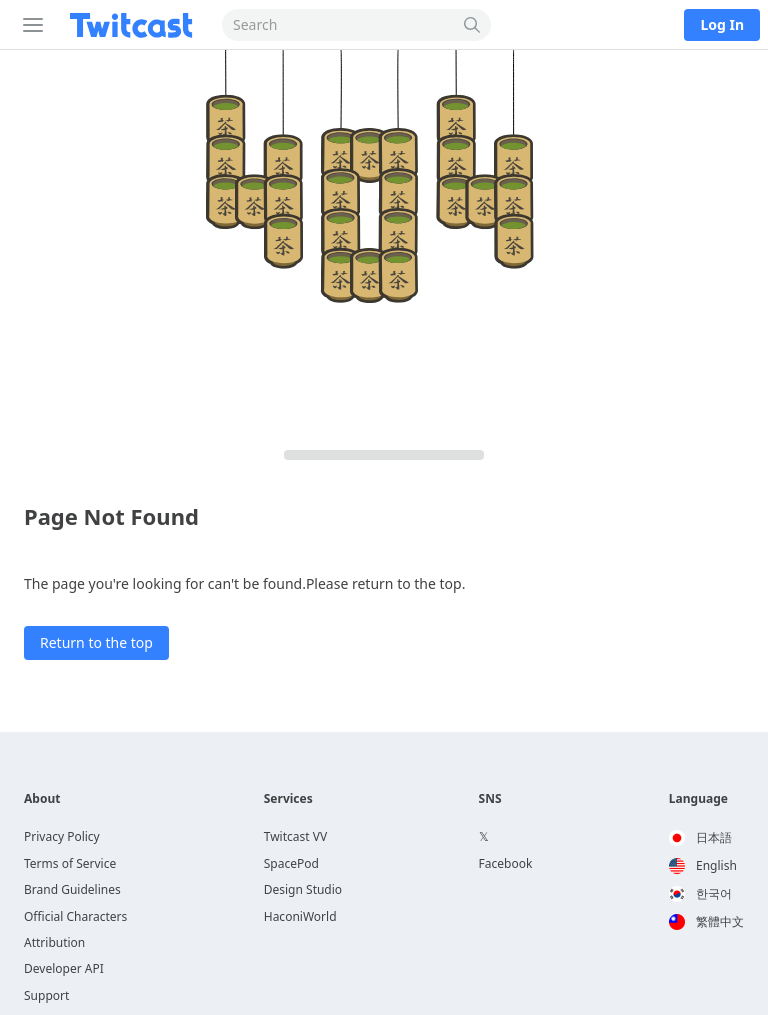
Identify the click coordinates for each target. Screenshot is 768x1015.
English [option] (703, 865)
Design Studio (303, 889)
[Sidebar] (29, 25)
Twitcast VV (295, 836)
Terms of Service (70, 863)
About (42, 799)
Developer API (64, 968)
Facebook (506, 863)
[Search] (472, 25)
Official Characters (75, 916)
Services (288, 799)
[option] (706, 838)
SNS (490, 799)
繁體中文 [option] (706, 921)
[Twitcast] (135, 25)
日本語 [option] (700, 837)
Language (698, 799)
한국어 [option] (700, 893)
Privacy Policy (62, 836)
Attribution (54, 942)
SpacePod (291, 863)
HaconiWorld (300, 916)
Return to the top (96, 642)
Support (46, 995)
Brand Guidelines (72, 889)
